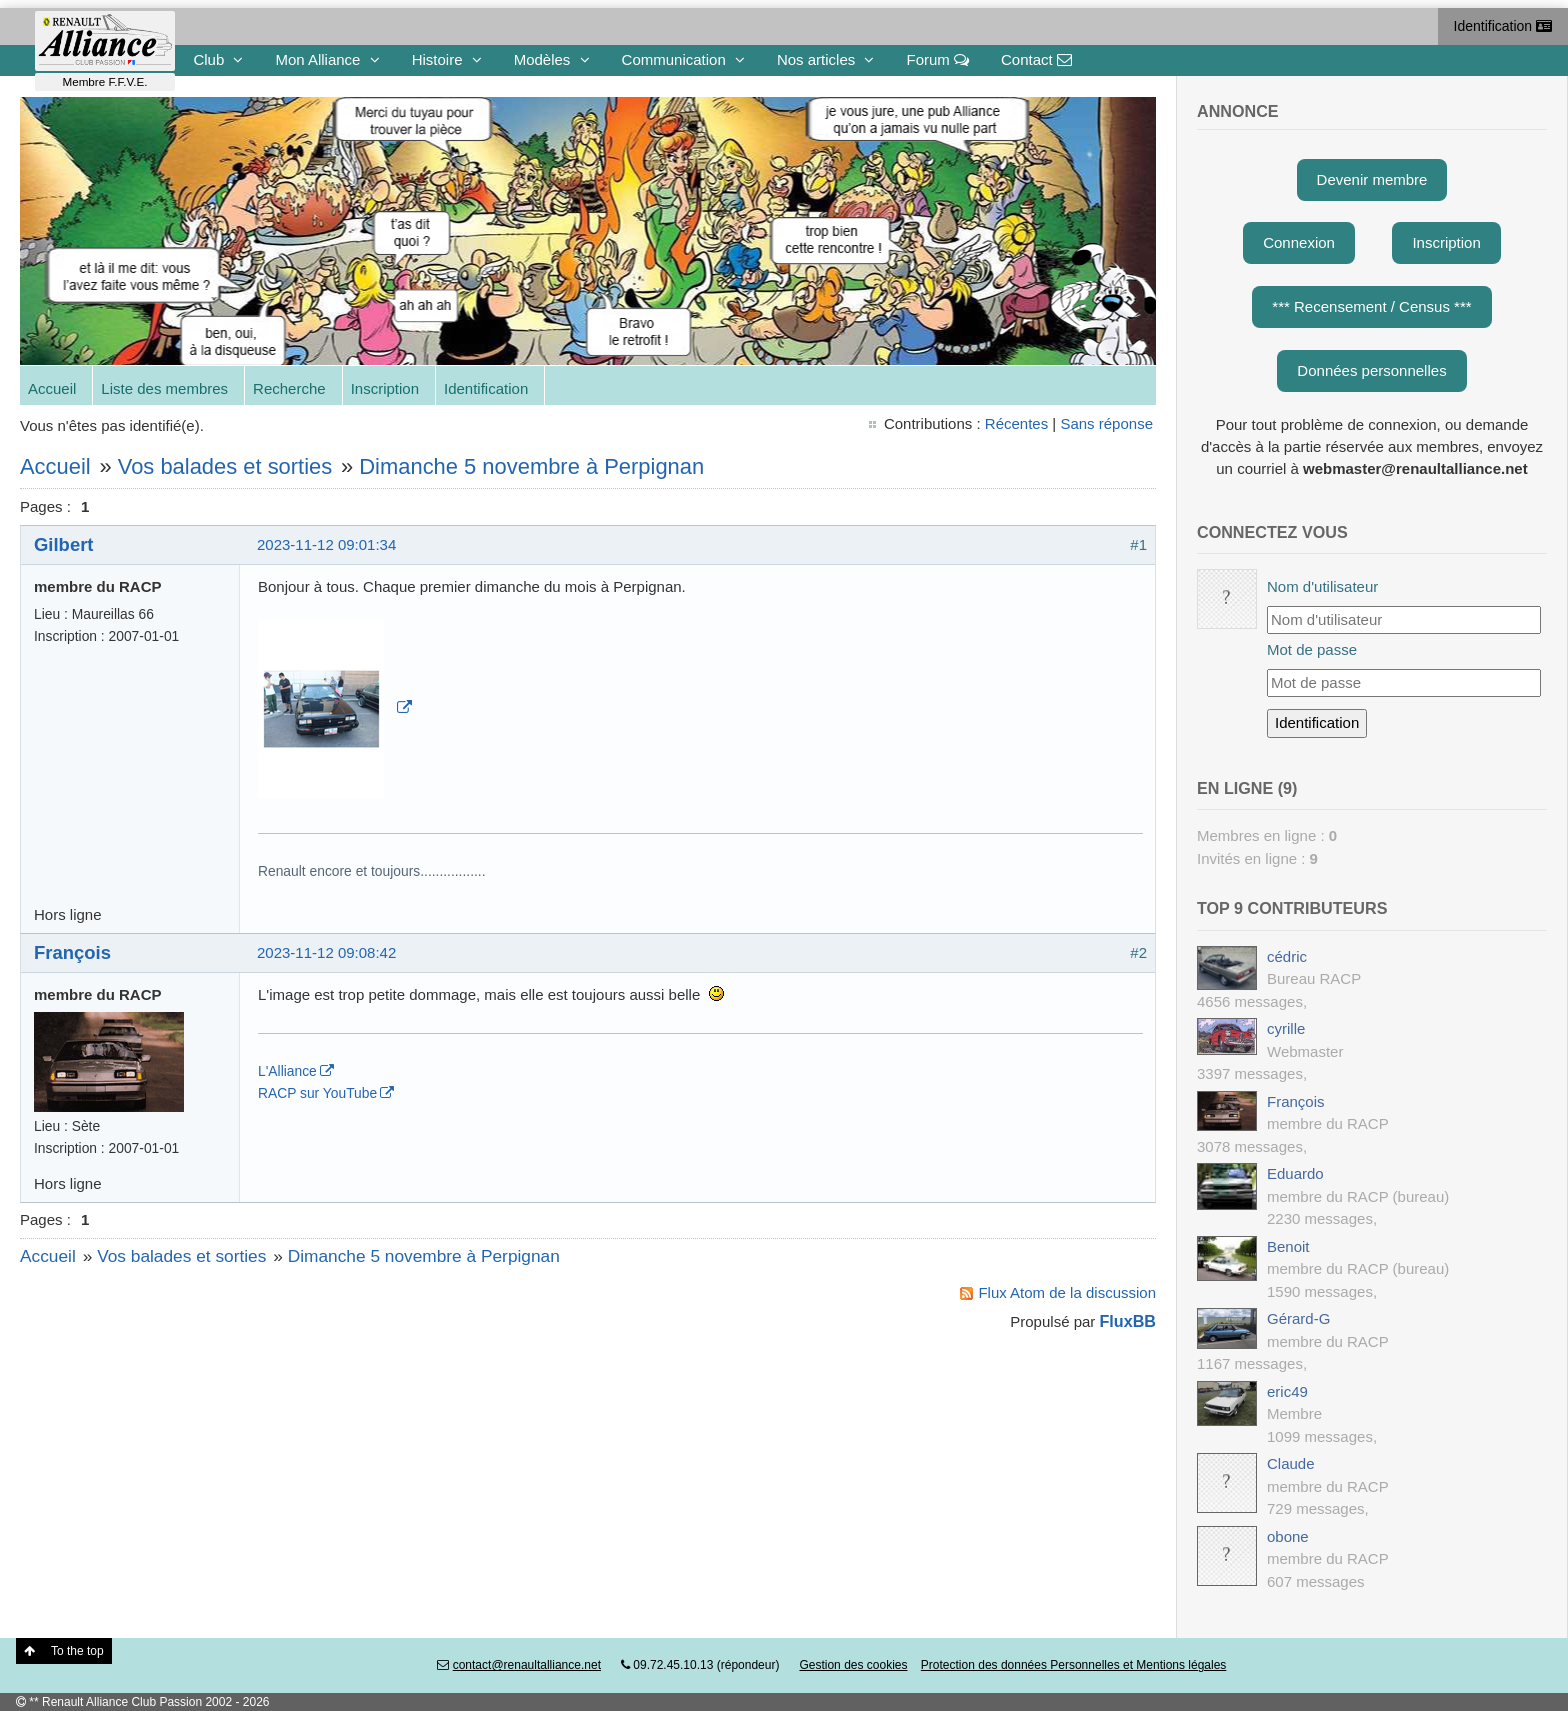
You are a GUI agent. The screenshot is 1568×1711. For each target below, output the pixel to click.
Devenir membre (1372, 179)
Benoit (1288, 1246)
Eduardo (1295, 1173)
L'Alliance (287, 1071)
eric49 (1287, 1391)
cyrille (1286, 1028)
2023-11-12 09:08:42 (326, 952)
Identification (1503, 26)
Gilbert (63, 544)
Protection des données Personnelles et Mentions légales (1074, 1665)
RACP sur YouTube (317, 1093)
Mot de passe (1312, 649)
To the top (64, 1651)
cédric (1287, 956)
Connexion (1299, 242)
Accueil (52, 388)
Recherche (289, 388)
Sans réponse (1106, 423)
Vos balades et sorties (225, 466)
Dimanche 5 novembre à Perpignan (531, 466)
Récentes (1016, 423)
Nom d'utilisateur (1322, 586)
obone (1288, 1536)
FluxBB (1128, 1321)
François (72, 952)
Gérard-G (1298, 1318)
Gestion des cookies (853, 1665)
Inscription (385, 388)
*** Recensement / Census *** (1371, 306)
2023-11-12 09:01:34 (326, 544)
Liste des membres (164, 388)
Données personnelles (1371, 370)
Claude (1291, 1463)
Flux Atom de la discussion (1067, 1292)
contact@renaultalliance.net (527, 1665)
